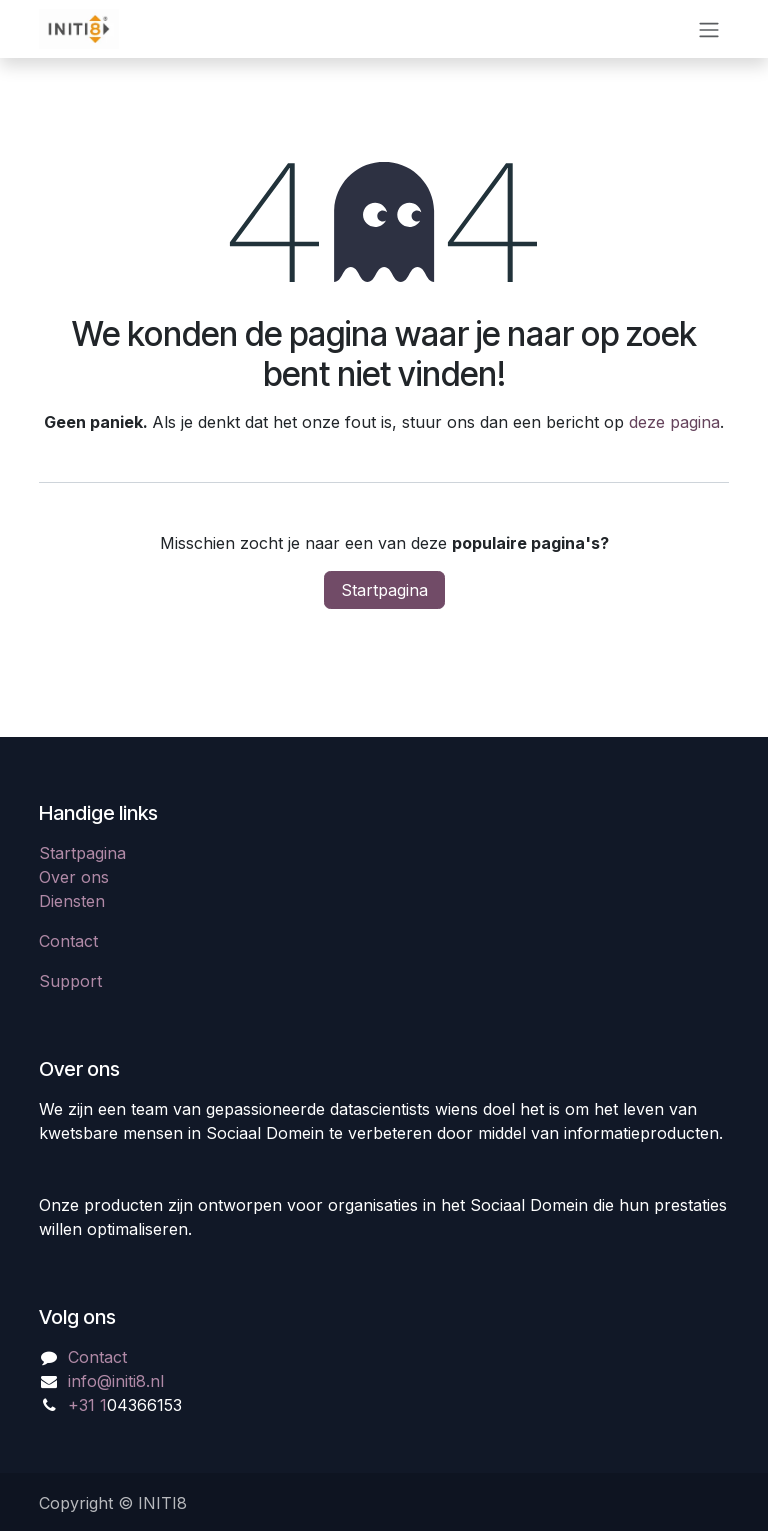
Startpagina (384, 590)
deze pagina (674, 422)
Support (70, 981)
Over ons (74, 877)
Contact (68, 941)
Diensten (72, 901)
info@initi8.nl (116, 1381)
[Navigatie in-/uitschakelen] (709, 29)
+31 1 (87, 1405)
